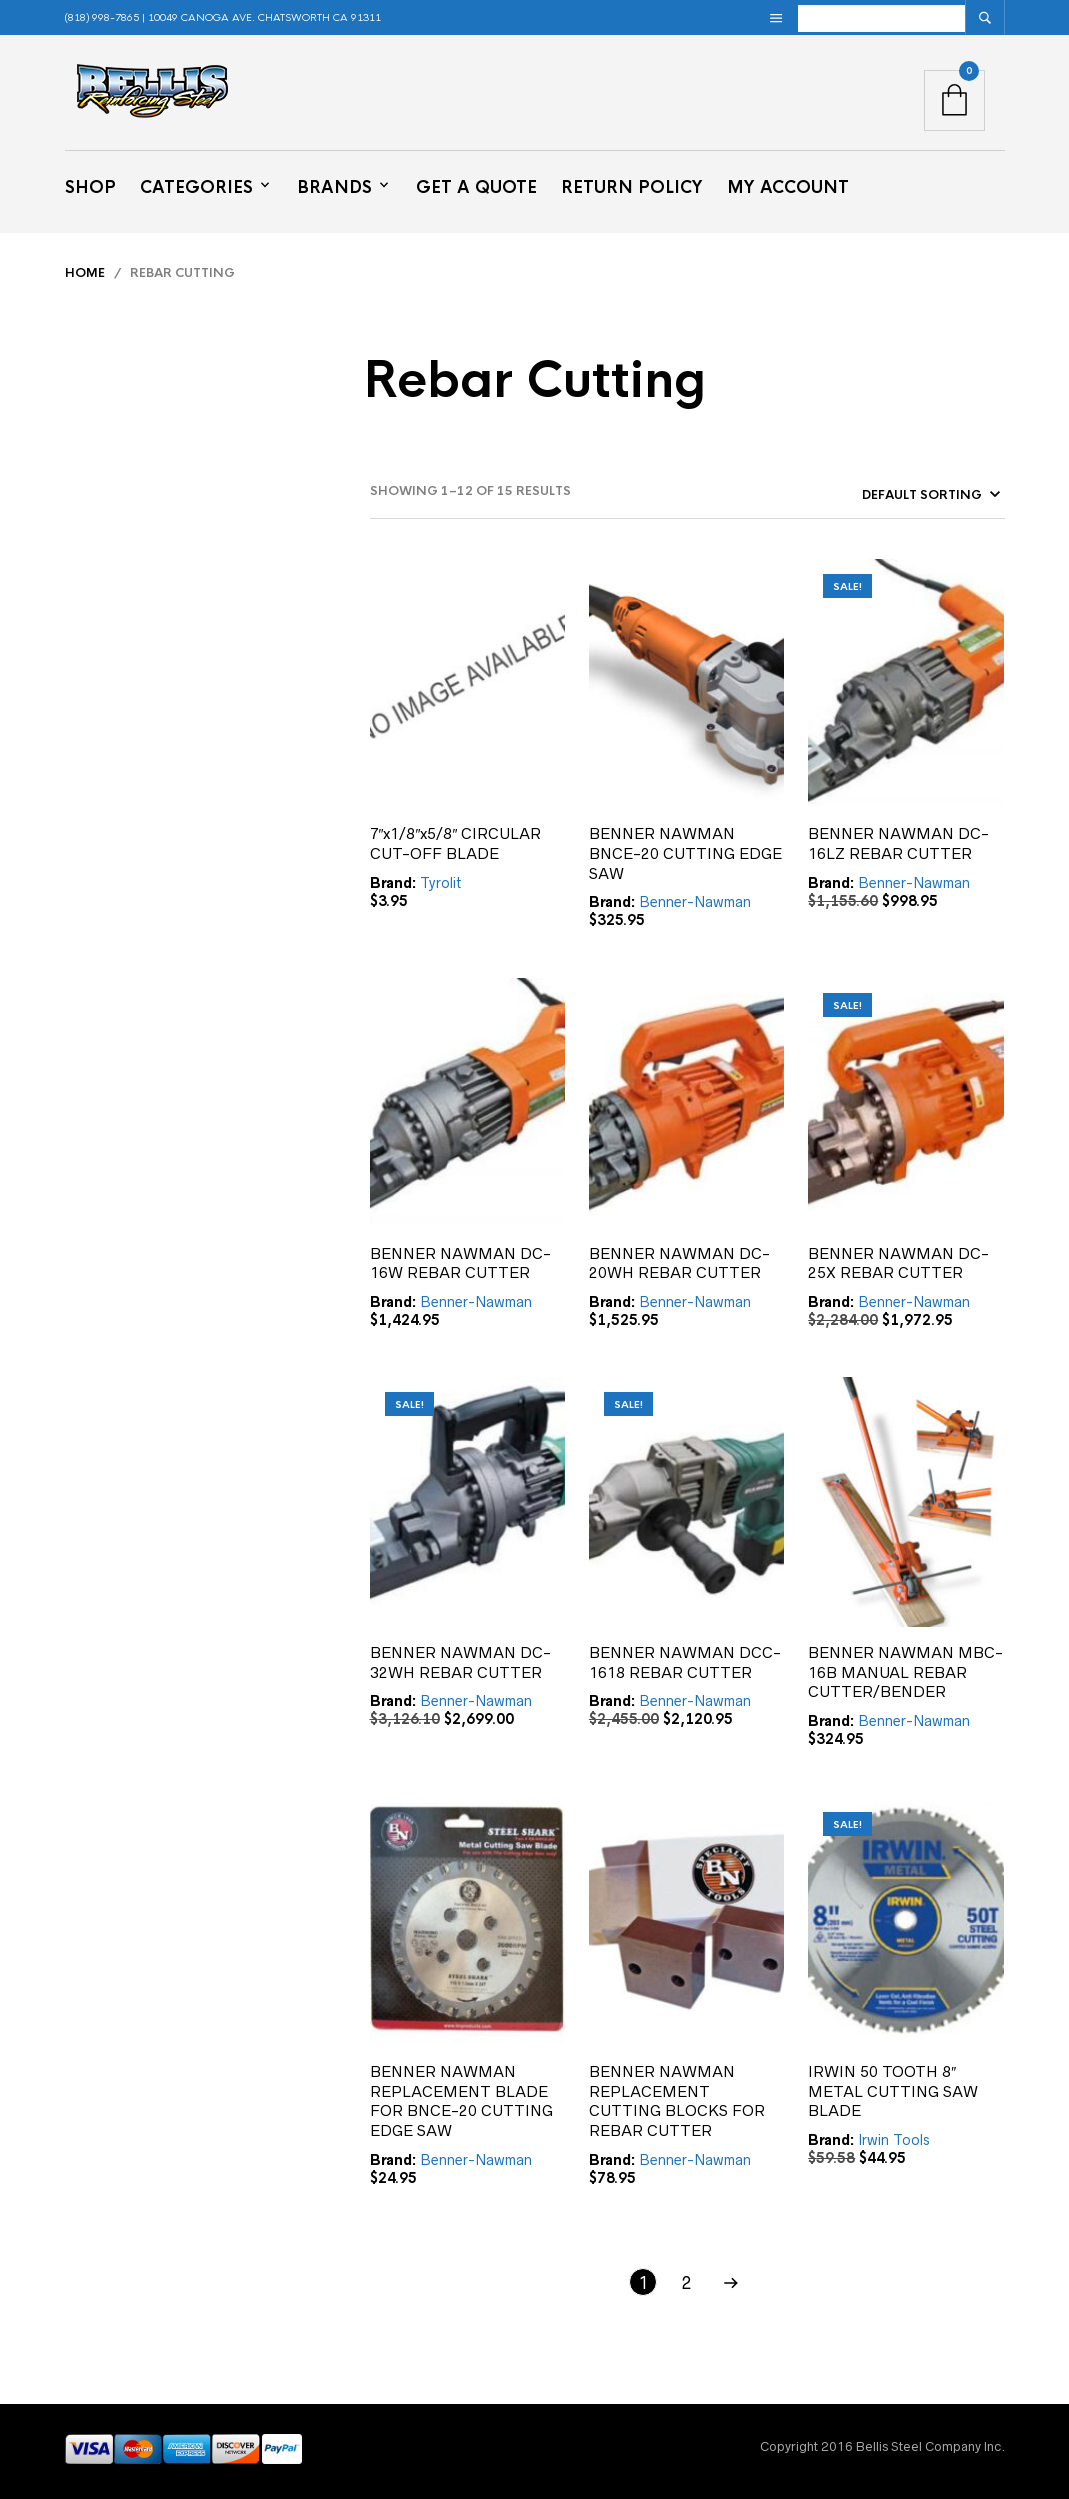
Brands (334, 187)
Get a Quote (476, 187)
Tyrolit (440, 883)
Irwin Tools (894, 2140)
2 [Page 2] (687, 2283)
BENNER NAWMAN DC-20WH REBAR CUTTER (679, 1263)
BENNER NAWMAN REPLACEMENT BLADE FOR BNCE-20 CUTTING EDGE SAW (461, 2101)
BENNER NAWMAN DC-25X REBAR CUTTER (898, 1263)
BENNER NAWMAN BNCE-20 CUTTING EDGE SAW (685, 853)
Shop (90, 187)
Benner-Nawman (695, 902)
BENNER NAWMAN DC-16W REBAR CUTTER (460, 1263)
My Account (788, 187)
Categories (196, 187)
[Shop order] (894, 495)
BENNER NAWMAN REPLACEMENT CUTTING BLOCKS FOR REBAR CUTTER (677, 2101)
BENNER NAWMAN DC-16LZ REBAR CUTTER (898, 843)
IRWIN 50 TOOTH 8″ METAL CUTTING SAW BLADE (893, 2091)
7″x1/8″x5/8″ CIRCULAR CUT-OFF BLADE (456, 843)
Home (85, 273)
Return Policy (632, 187)
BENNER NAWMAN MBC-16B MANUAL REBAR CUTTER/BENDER (905, 1672)
